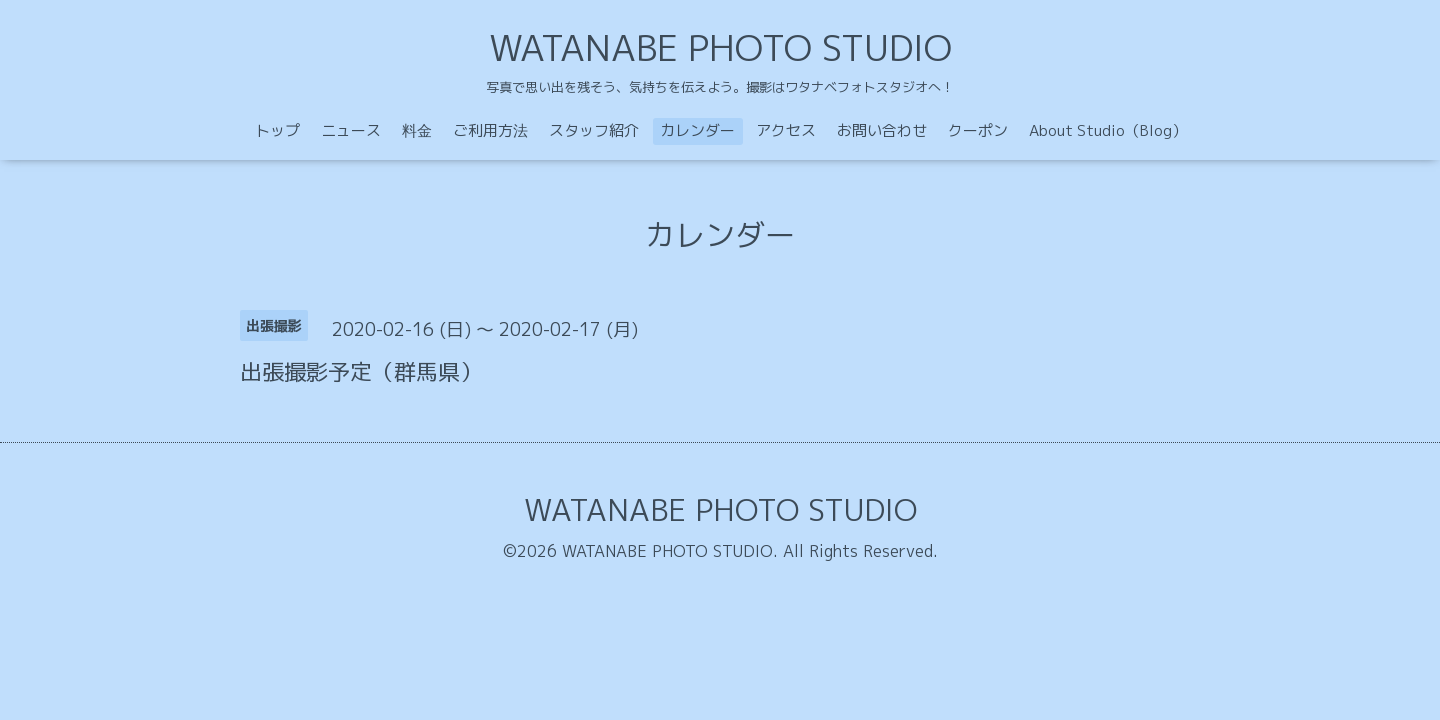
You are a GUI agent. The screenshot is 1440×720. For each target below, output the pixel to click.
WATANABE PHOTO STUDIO (720, 47)
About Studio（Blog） (1108, 130)
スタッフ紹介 (594, 130)
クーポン (978, 130)
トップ (277, 130)
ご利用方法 (490, 130)
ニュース (351, 130)
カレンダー (697, 130)
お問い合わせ (882, 130)
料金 (417, 130)
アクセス (786, 130)
